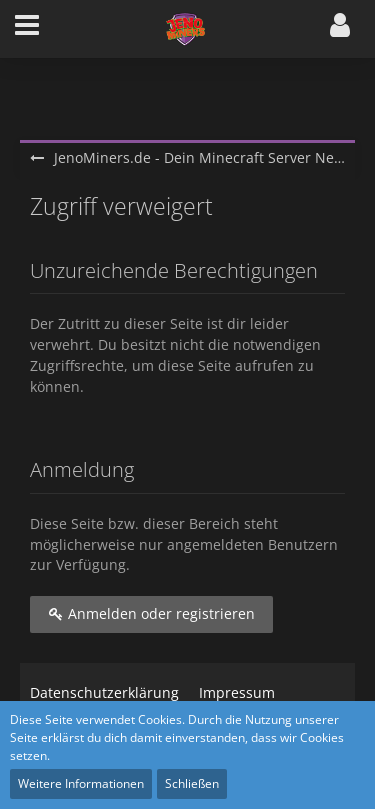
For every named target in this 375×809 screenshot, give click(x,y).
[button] (27, 29)
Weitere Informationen (81, 783)
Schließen (192, 783)
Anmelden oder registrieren (151, 613)
